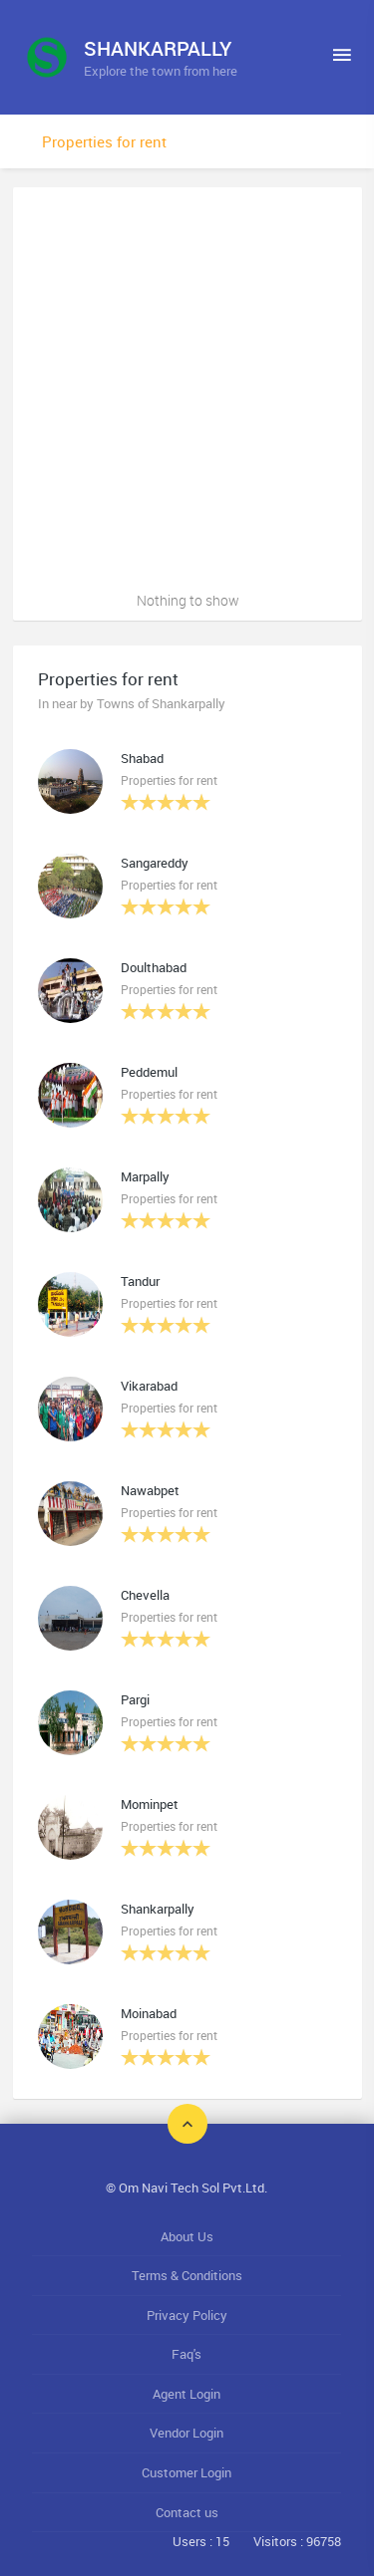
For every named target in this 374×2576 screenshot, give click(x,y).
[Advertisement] (187, 384)
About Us (187, 2236)
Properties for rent (104, 141)
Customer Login (186, 2472)
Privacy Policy (187, 2315)
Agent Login (186, 2394)
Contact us (187, 2512)
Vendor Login (186, 2433)
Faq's (186, 2354)
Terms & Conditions (187, 2275)
